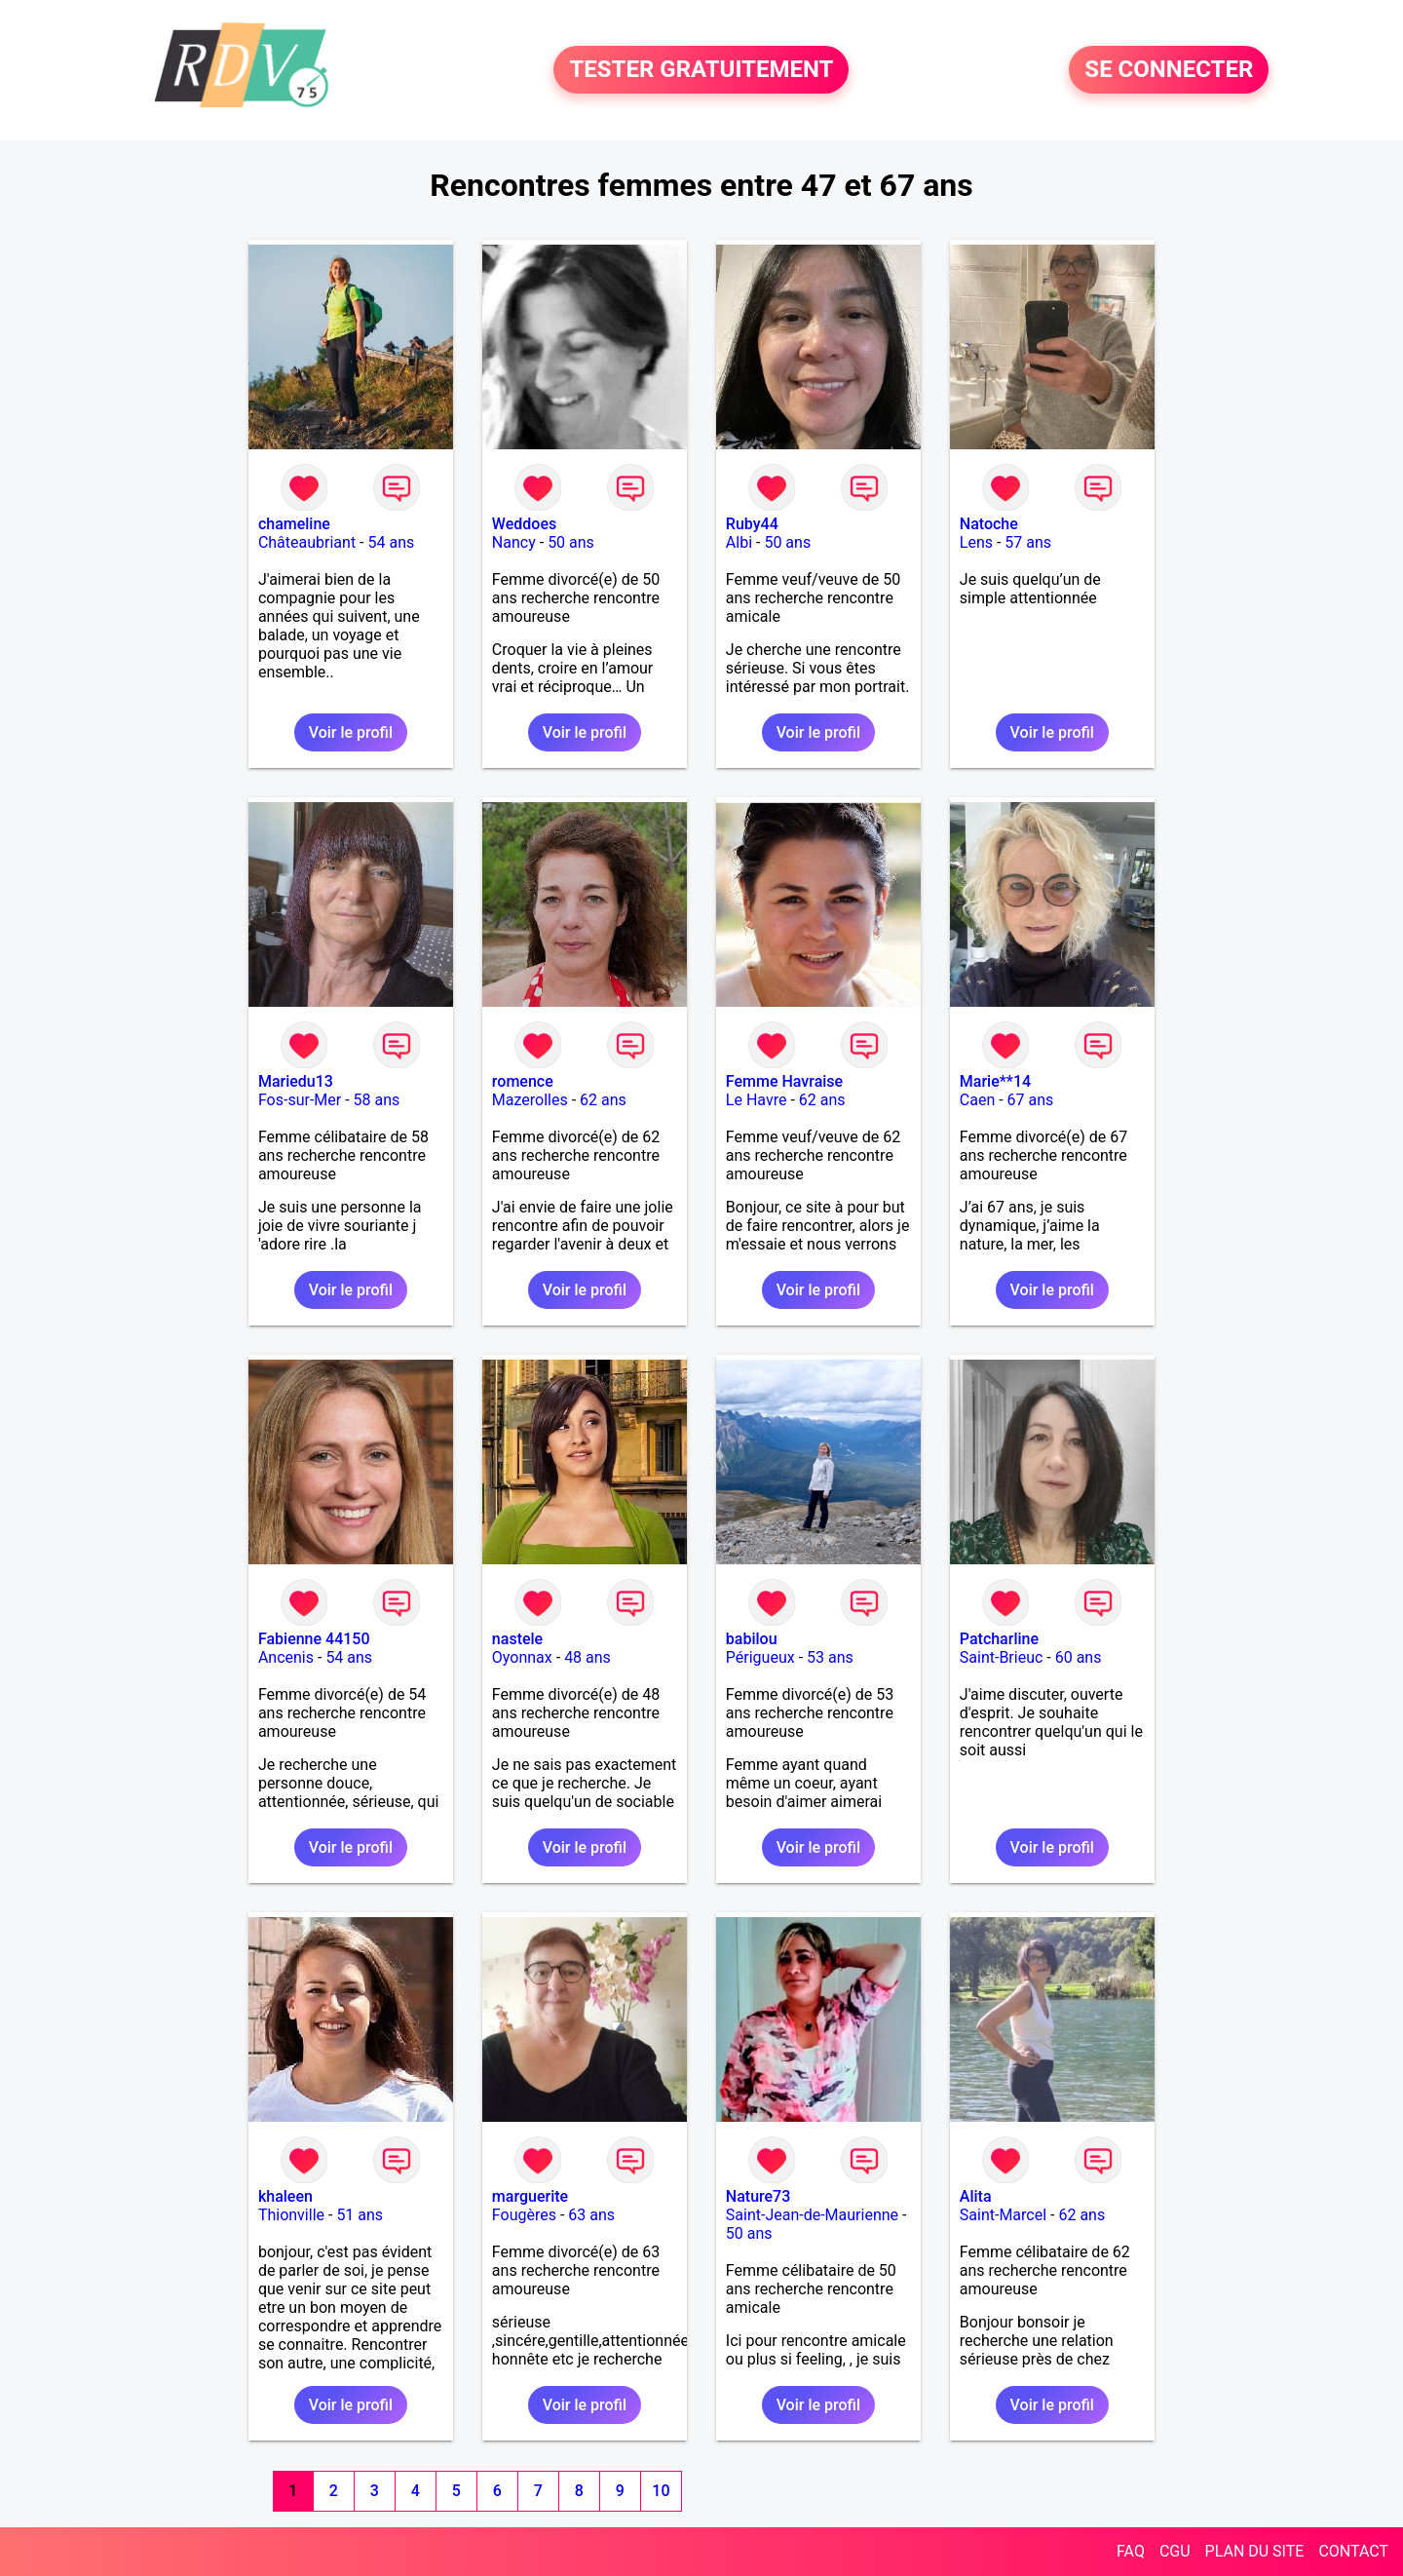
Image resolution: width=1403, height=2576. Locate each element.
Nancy (514, 542)
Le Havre (756, 1100)
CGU (1175, 2551)
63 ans (591, 2215)
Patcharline (999, 1639)
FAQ (1131, 2551)
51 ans (359, 2215)
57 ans (1028, 542)
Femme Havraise (784, 1081)
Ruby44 (752, 524)
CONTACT (1353, 2551)
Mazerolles (530, 1100)
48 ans (587, 1657)
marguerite (530, 2196)
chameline (294, 524)
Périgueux (760, 1657)
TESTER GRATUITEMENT (701, 70)
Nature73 (758, 2196)
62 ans (603, 1100)
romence (522, 1081)
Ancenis (286, 1657)
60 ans (1078, 1657)
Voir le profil (351, 732)
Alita (976, 2196)
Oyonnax (522, 1657)
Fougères (524, 2215)
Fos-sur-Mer (299, 1100)
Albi (739, 542)
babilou (751, 1639)
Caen (977, 1100)
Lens (976, 542)
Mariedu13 (295, 1081)
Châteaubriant (307, 542)
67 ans (1030, 1100)
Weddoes (524, 524)
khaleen (285, 2196)
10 (660, 2490)
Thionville (291, 2215)
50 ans (571, 542)
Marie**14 (995, 1081)
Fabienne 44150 (314, 1639)
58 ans (377, 1100)
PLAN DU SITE (1255, 2551)
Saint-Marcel (1003, 2215)
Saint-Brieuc (1001, 1657)
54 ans (391, 542)
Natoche (989, 524)
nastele (517, 1639)
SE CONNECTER (1168, 70)
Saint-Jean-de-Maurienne (812, 2215)
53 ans (830, 1657)
